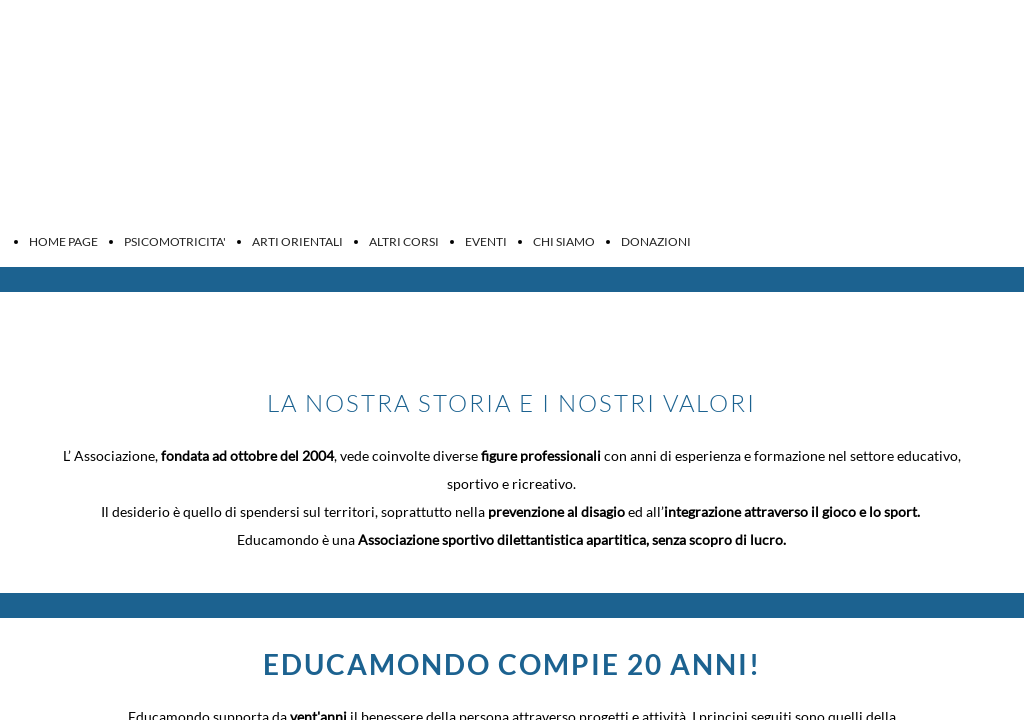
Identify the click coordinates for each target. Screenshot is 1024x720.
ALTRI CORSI (404, 241)
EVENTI (486, 241)
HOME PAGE (63, 241)
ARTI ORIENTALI (297, 241)
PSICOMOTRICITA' (175, 241)
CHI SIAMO (564, 241)
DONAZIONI (656, 241)
